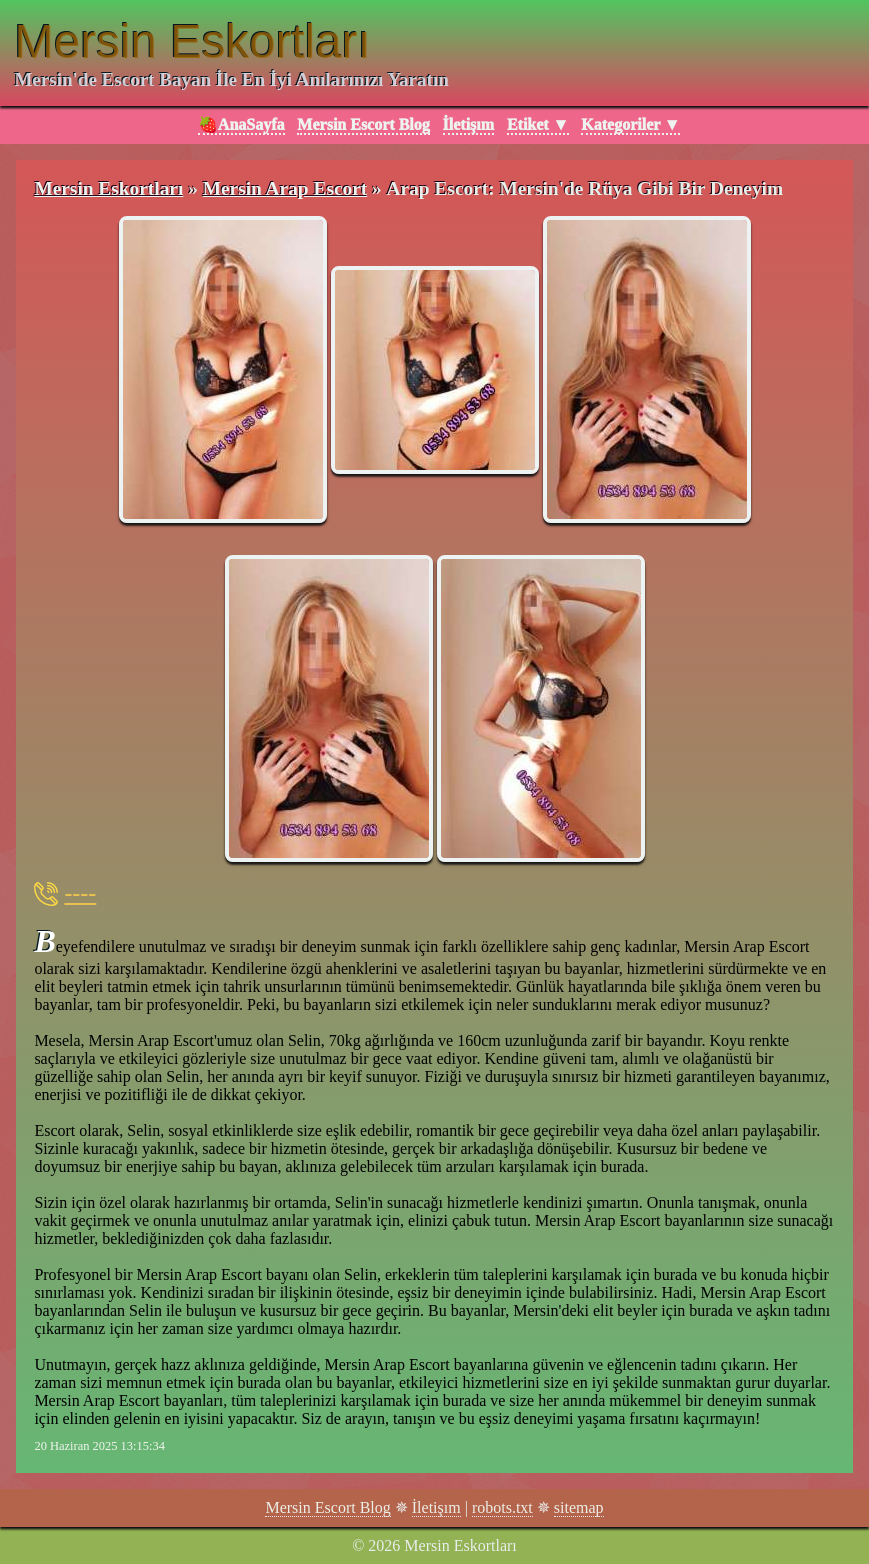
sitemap (579, 1507)
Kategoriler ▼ (630, 124)
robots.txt (502, 1507)
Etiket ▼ (538, 124)
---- (80, 893)
